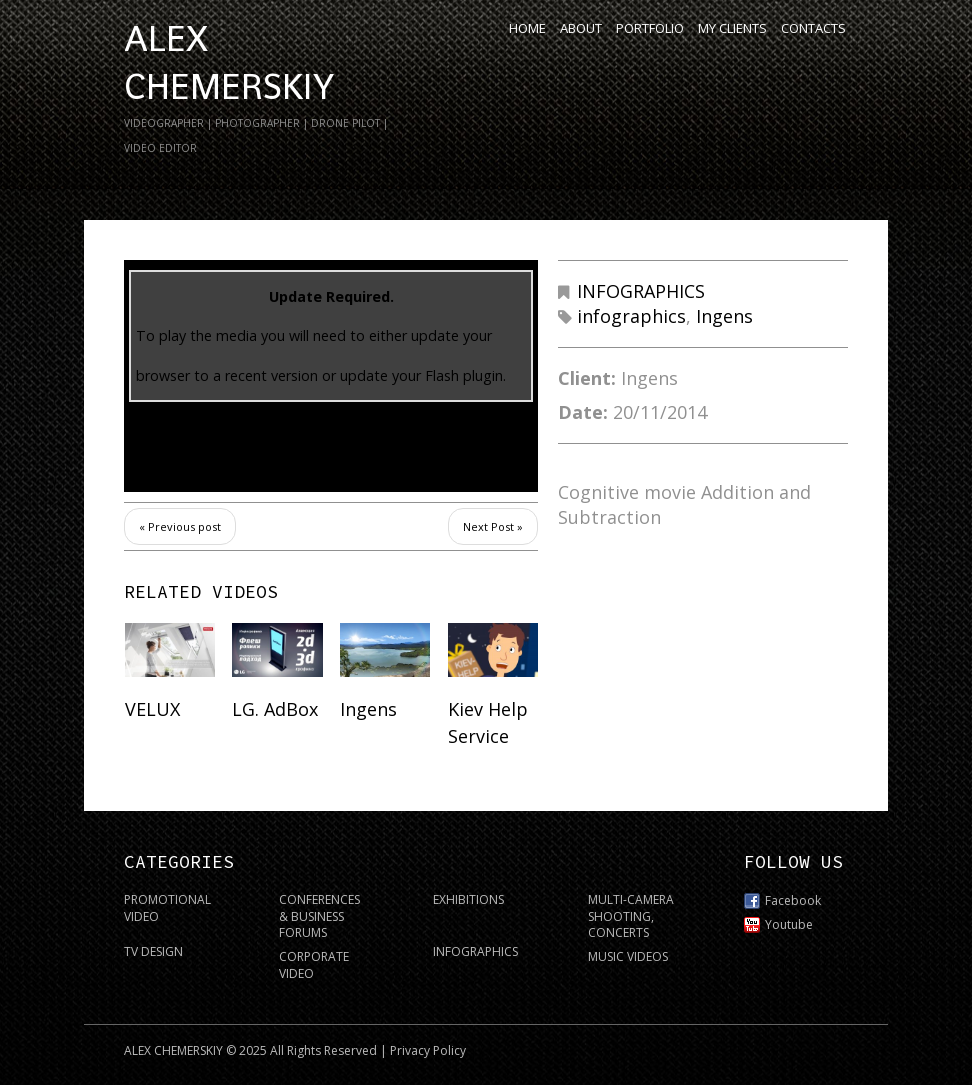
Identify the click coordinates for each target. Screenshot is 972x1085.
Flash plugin (464, 375)
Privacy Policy (428, 1050)
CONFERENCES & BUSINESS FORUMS (319, 916)
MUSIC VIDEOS (628, 956)
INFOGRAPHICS (641, 291)
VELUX (152, 709)
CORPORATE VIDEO (314, 965)
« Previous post (180, 526)
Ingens (724, 316)
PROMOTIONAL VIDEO (167, 908)
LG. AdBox (275, 709)
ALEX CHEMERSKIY (173, 1050)
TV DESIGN (153, 951)
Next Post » (493, 526)
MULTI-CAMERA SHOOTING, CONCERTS (631, 916)
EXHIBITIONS (468, 899)
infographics (631, 316)
